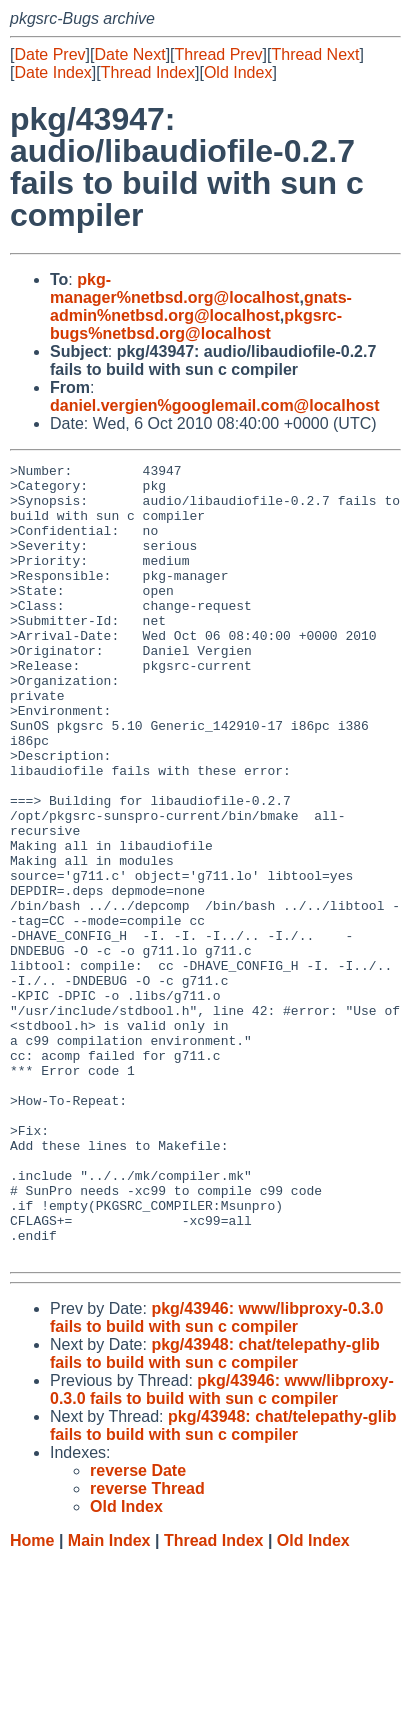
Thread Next (315, 54)
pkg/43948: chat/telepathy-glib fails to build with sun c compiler (215, 1512)
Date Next (129, 54)
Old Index (238, 72)
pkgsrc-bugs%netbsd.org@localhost (196, 324)
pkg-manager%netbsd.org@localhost (174, 288)
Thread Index (148, 72)
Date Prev (49, 54)
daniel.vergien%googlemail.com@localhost (214, 405)
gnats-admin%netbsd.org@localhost (201, 306)
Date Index (52, 72)
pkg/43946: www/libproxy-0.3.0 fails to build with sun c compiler (216, 1476)
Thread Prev (219, 54)
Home (32, 1699)
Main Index (109, 1699)
